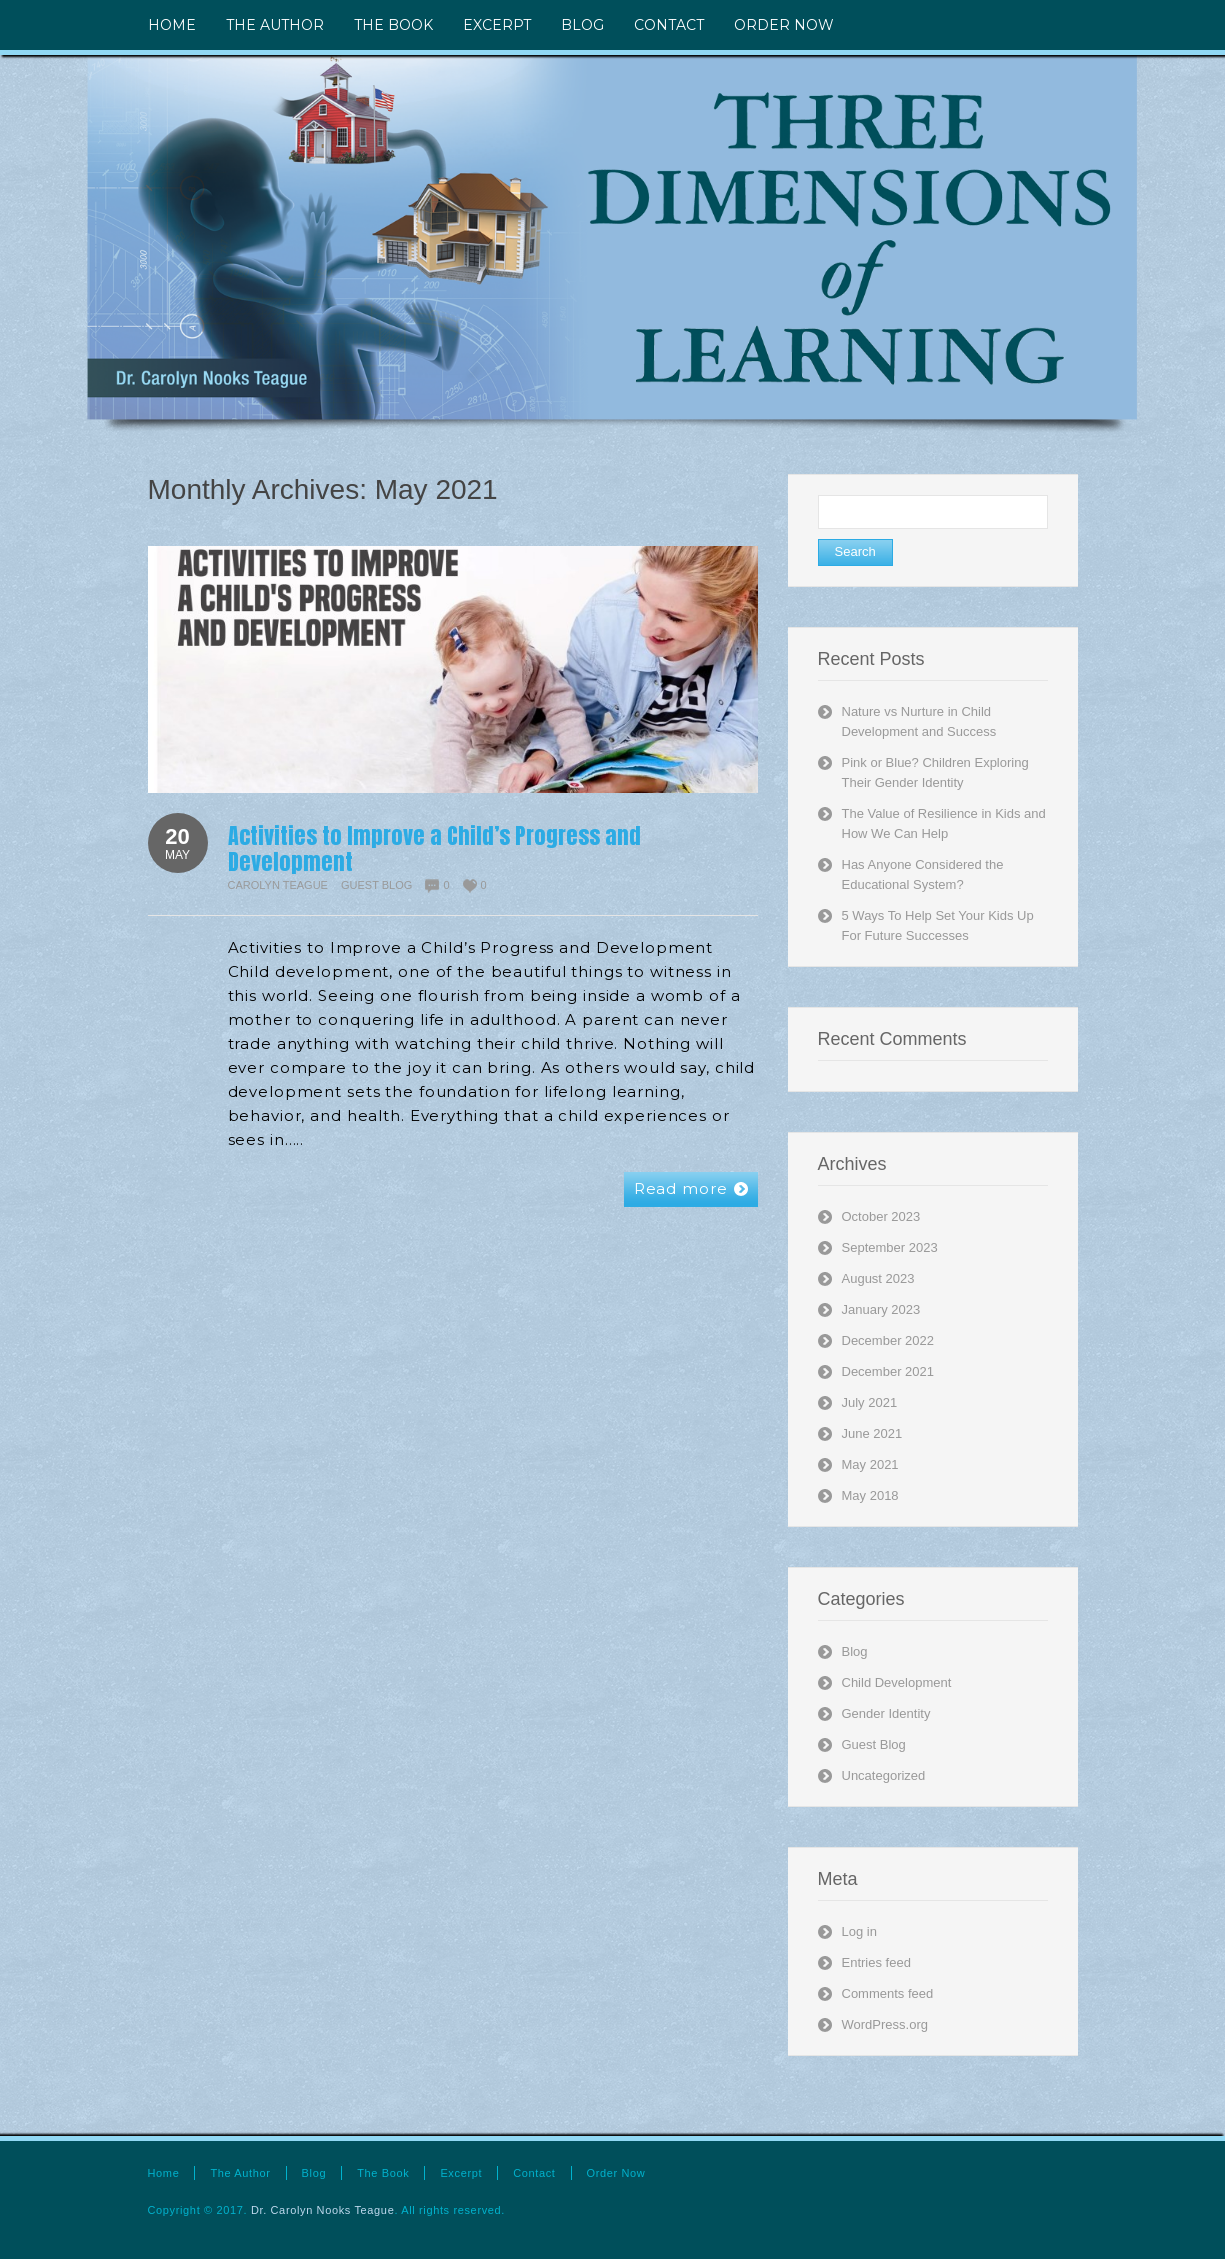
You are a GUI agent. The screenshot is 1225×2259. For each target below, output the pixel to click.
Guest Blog (376, 885)
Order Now (616, 2173)
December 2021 (888, 1371)
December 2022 (888, 1340)
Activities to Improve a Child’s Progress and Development (434, 848)
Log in (859, 1931)
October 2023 (881, 1216)
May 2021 (870, 1464)
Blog (855, 1651)
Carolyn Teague (278, 885)
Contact (534, 2173)
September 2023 (890, 1247)
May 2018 (870, 1495)
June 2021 (872, 1433)
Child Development (897, 1682)
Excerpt (461, 2173)
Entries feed (876, 1962)
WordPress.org (885, 2024)
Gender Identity (886, 1713)
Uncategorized (884, 1775)
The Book (383, 2173)
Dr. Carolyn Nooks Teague (323, 2210)
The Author (240, 2173)
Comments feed (888, 1993)
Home (164, 2173)
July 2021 (870, 1402)
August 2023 (878, 1278)
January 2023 (881, 1309)
